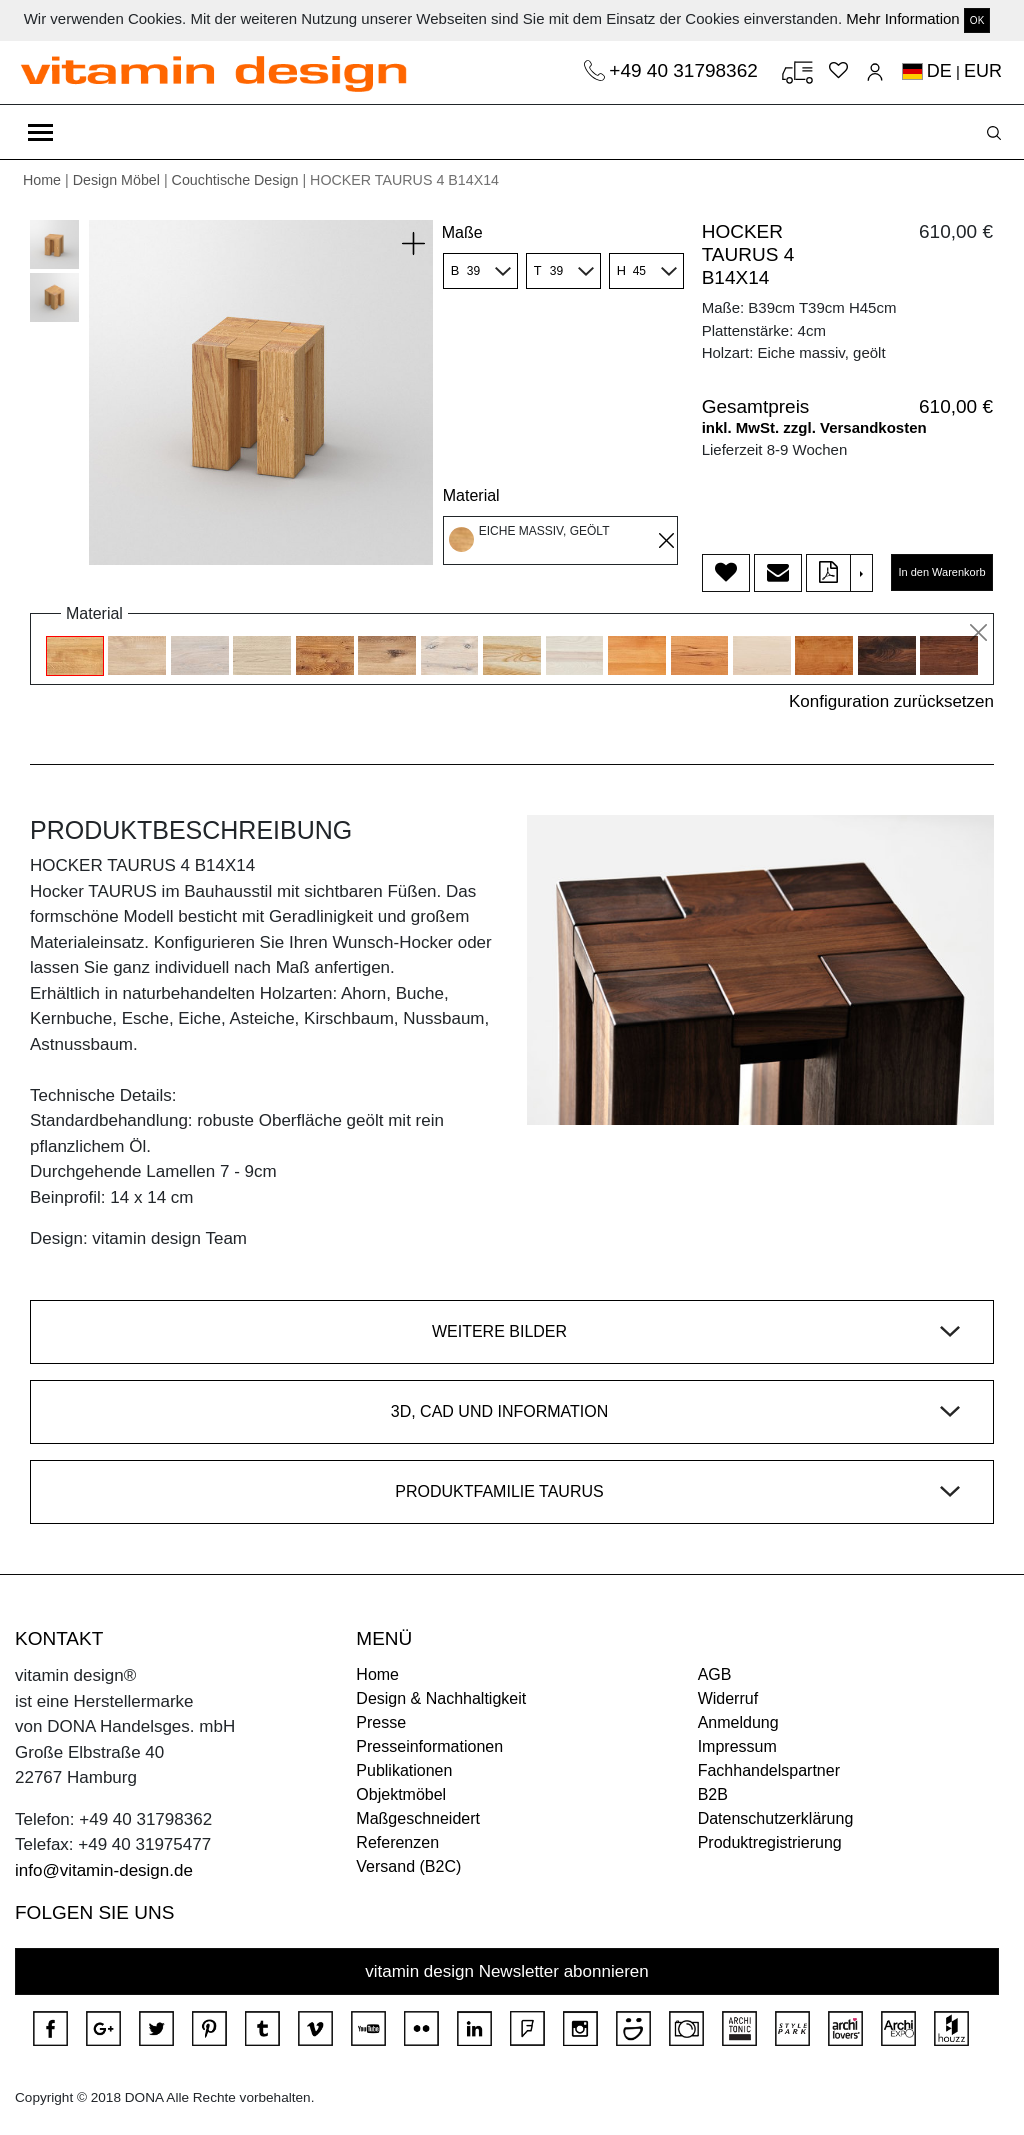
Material (471, 495)
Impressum (737, 1746)
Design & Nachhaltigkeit (441, 1698)
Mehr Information (902, 18)
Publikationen (404, 1770)
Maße (462, 232)
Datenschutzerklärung (776, 1818)
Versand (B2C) (408, 1866)
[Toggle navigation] (40, 132)
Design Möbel (116, 180)
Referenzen (397, 1842)
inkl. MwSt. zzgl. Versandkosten (814, 427)
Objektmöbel (401, 1794)
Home (42, 180)
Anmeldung (738, 1722)
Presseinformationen (429, 1746)
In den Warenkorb (941, 572)
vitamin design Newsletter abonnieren (507, 1971)
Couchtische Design (235, 180)
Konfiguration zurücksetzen (891, 701)
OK (977, 20)
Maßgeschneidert (418, 1818)
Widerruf (728, 1698)
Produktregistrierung (770, 1842)
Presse (381, 1722)
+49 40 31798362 (686, 70)
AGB (715, 1674)
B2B (713, 1794)
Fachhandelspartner (769, 1770)
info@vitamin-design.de (104, 1870)
